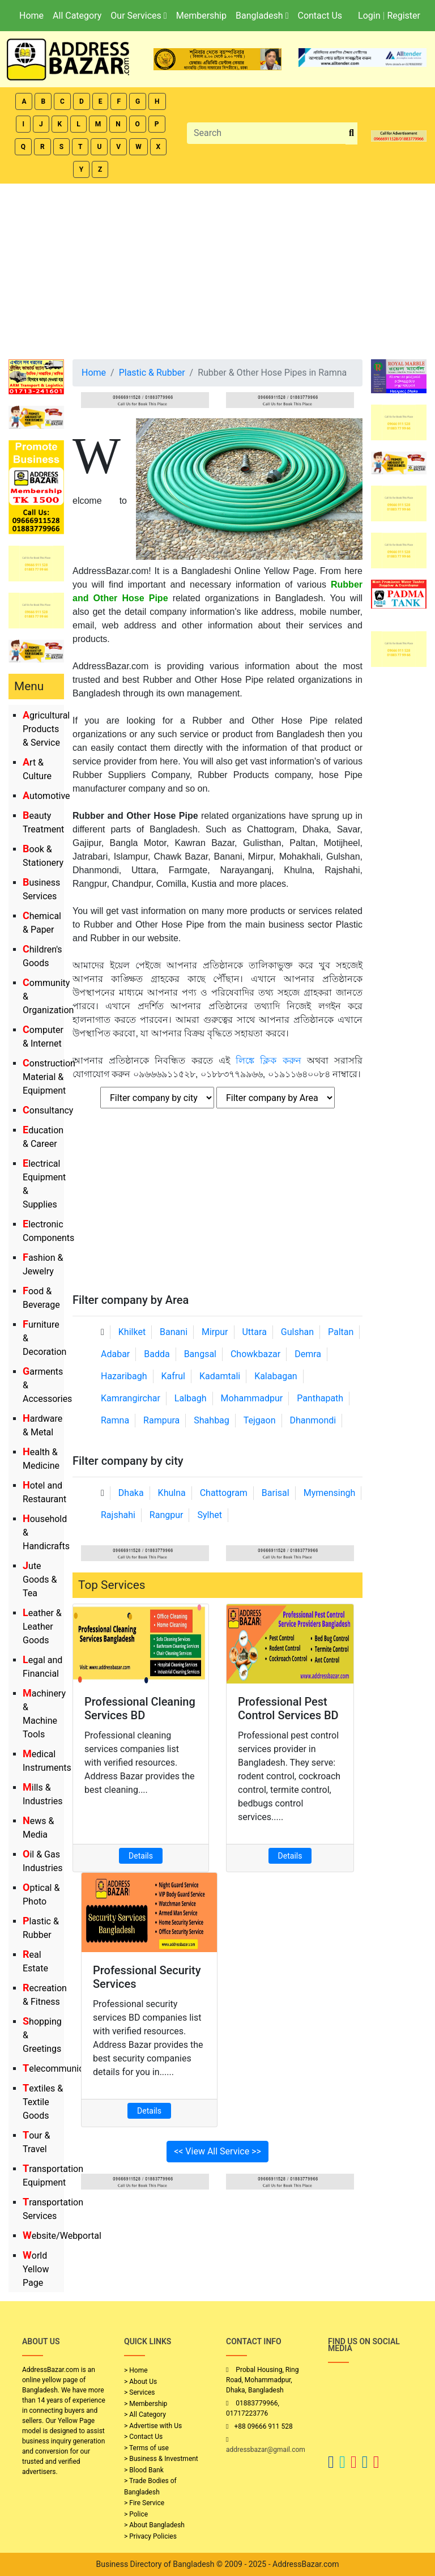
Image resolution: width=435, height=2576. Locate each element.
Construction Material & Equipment (49, 1077)
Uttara (254, 1332)
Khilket (132, 1332)
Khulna (172, 1492)
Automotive (46, 795)
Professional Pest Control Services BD (288, 1708)
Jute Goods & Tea (40, 1580)
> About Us (140, 2382)
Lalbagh (190, 1398)
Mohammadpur (252, 1398)
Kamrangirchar (130, 1398)
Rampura (161, 1420)
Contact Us (319, 15)
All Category (77, 15)
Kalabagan (275, 1376)
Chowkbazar (255, 1354)
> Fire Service (144, 2503)
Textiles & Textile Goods (43, 2102)
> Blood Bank (144, 2470)
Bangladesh (262, 15)
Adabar (115, 1354)
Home (31, 15)
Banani (173, 1332)
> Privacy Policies (150, 2536)
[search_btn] (351, 133)
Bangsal (200, 1354)
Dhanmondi (312, 1420)
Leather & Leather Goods (42, 1627)
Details (141, 1855)
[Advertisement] (217, 268)
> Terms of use (146, 2448)
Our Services (138, 15)
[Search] (266, 133)
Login (369, 15)
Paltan (340, 1332)
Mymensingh (330, 1492)
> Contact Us (143, 2437)
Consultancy (48, 1110)
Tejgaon (260, 1420)
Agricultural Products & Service (46, 729)
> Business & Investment (161, 2459)
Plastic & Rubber (152, 372)
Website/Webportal (62, 2235)
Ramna (115, 1420)
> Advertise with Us (153, 2426)
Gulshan (297, 1332)
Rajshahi (118, 1515)
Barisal (275, 1492)
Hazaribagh (124, 1376)
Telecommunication (63, 2068)
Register (403, 15)
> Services (139, 2392)
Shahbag (211, 1420)
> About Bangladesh (154, 2525)
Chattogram (224, 1492)
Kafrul (173, 1376)
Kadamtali (219, 1376)
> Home (136, 2370)
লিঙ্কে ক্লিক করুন (268, 1060)
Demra (308, 1354)
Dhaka (131, 1492)
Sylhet (209, 1515)
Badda (156, 1354)
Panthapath (320, 1398)
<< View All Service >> (217, 2151)
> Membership (145, 2404)
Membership (201, 15)
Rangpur (167, 1515)
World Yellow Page (36, 2269)
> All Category (145, 2414)
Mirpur (215, 1332)
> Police (136, 2514)
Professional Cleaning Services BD (139, 1708)
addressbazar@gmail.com (265, 2450)
